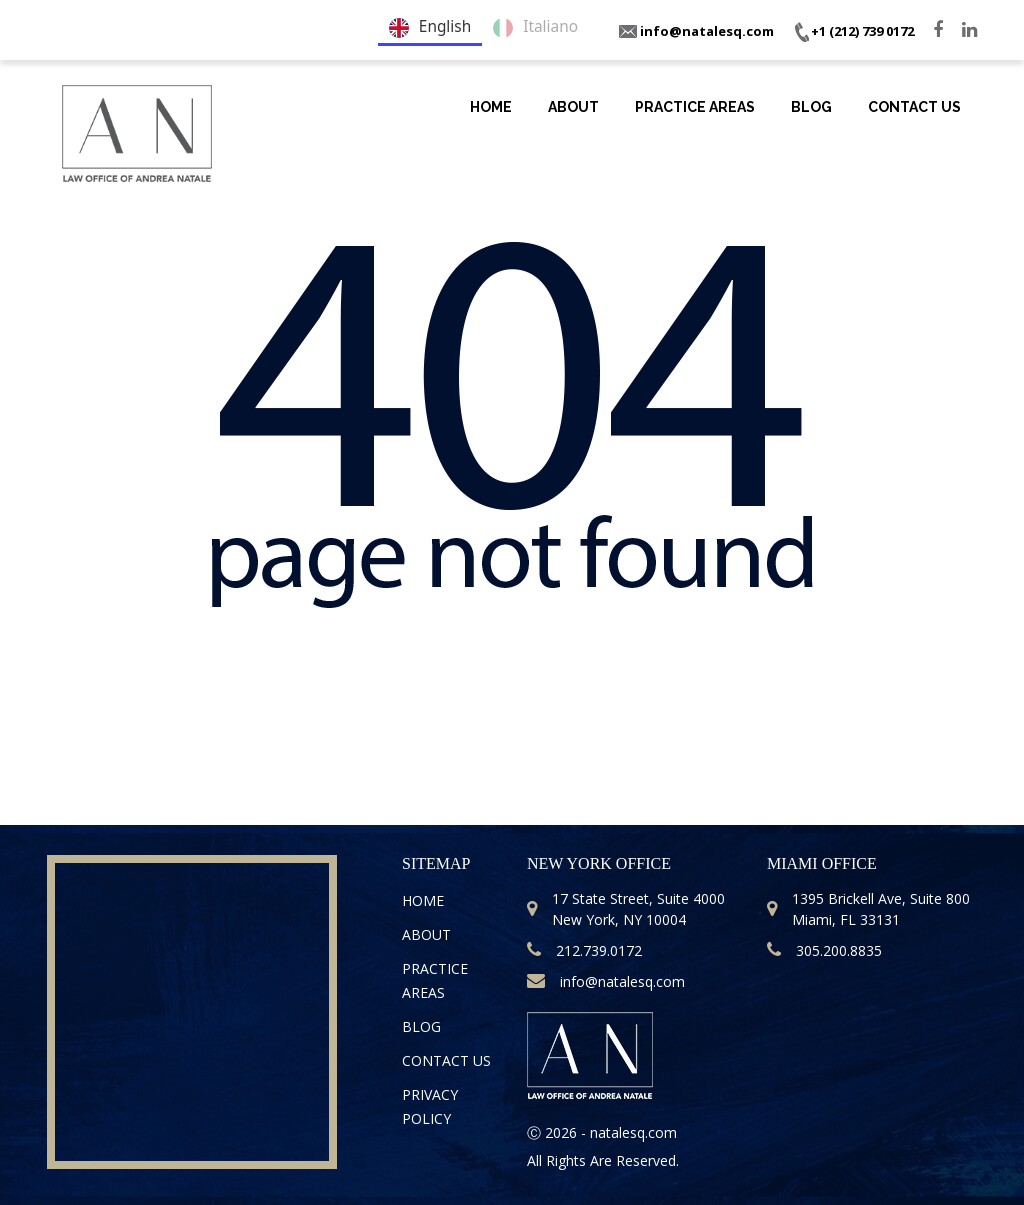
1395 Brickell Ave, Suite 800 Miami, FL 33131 (868, 909)
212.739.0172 (584, 950)
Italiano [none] (535, 28)
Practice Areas (695, 107)
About (573, 107)
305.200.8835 (824, 950)
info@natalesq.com (696, 31)
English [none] (430, 28)
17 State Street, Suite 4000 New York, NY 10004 (626, 909)
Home (491, 107)
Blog (811, 107)
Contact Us (914, 107)
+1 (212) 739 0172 (853, 31)
